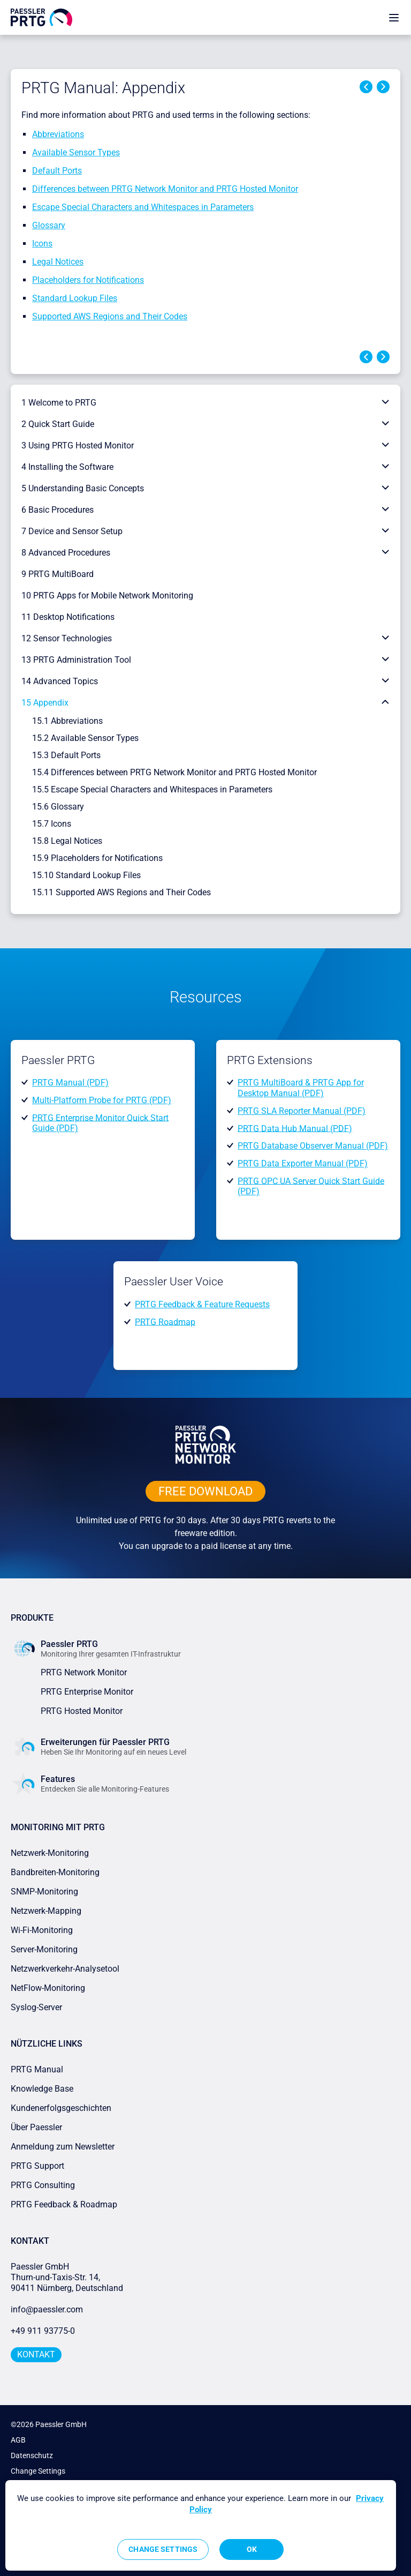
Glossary (48, 225)
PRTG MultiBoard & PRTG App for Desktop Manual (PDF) (301, 1087)
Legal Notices (57, 262)
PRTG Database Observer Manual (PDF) (313, 1146)
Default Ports (57, 171)
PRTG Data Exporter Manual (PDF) (303, 1163)
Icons (42, 243)
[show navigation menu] (394, 17)
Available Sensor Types (76, 152)
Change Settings (38, 2471)
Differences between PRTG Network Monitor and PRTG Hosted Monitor (165, 189)
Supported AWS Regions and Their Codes (109, 316)
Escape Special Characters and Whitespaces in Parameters (143, 207)
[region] (200, 2525)
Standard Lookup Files (74, 298)
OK (252, 2549)
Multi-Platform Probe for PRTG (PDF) (101, 1100)
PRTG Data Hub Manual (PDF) (295, 1128)
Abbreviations (58, 134)
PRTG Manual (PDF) (70, 1082)
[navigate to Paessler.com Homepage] (41, 17)
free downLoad (205, 1491)
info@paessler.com (47, 2309)
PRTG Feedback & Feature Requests (202, 1304)
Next (383, 86)
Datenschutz (32, 2455)
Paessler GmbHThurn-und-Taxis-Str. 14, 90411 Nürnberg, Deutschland (67, 2277)
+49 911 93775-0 (43, 2331)
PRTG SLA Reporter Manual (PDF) (302, 1111)
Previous (366, 86)
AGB (18, 2440)
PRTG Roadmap (165, 1321)
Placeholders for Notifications (88, 280)
